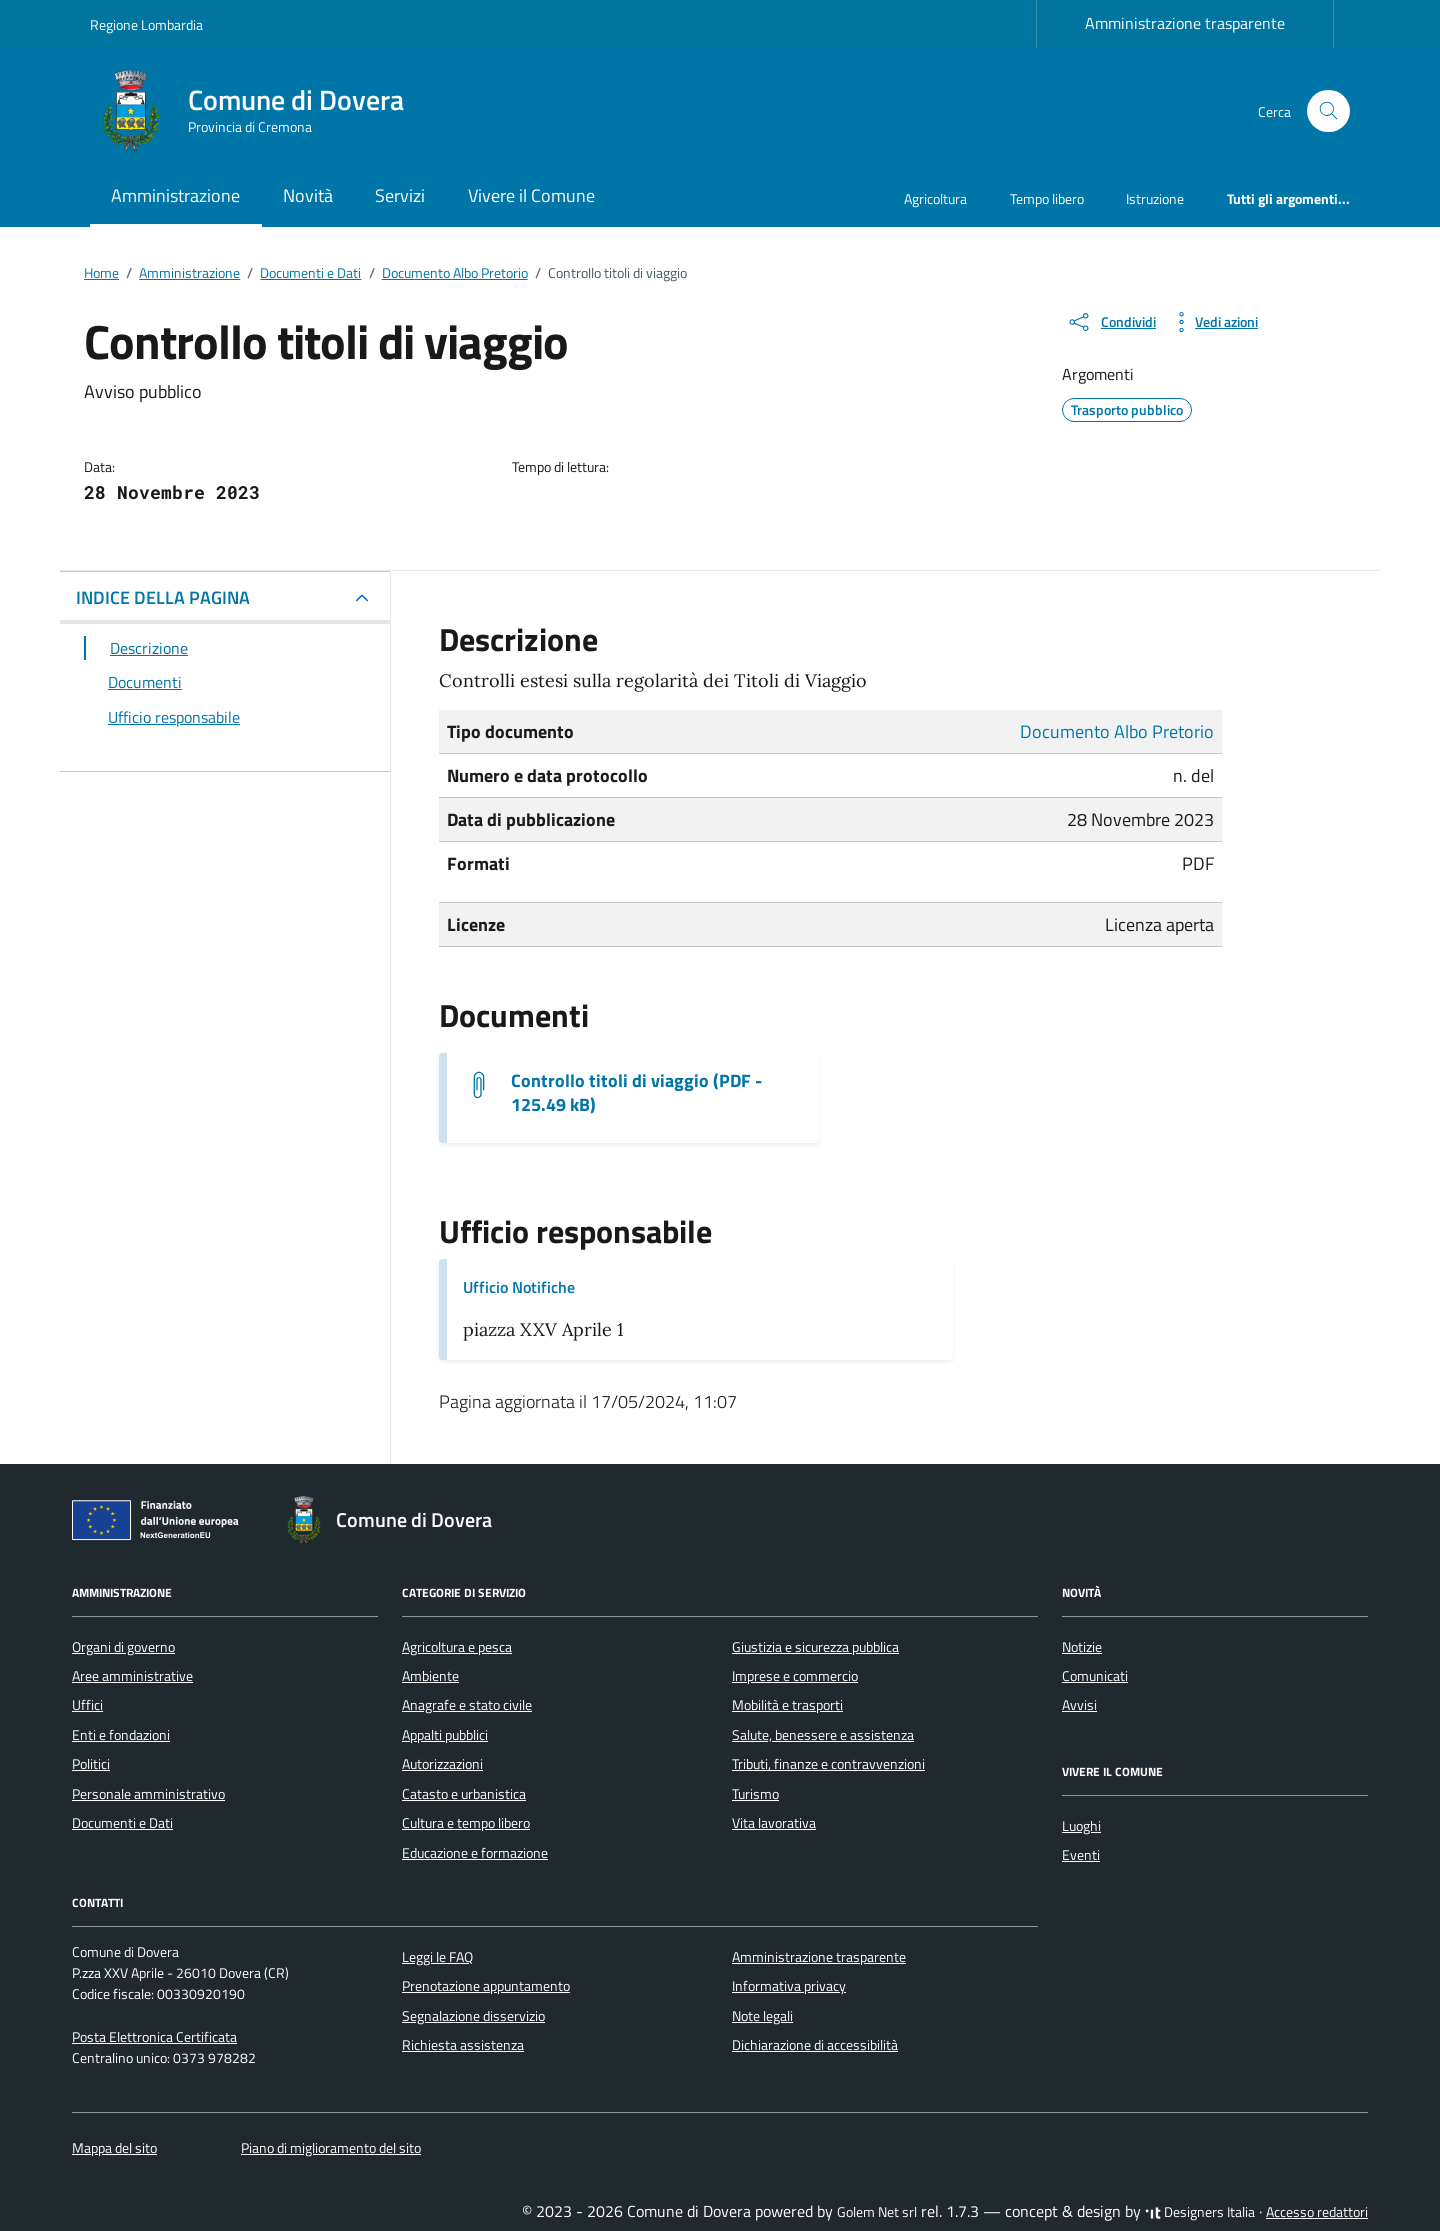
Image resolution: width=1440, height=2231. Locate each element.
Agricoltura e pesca (457, 1647)
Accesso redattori (1317, 2212)
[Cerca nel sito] (1328, 111)
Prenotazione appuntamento (486, 1986)
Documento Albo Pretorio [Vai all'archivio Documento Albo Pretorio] (1117, 731)
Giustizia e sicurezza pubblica (815, 1647)
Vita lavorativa (774, 1823)
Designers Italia (1200, 2212)
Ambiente (430, 1676)
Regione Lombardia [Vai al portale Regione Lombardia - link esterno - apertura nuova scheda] (146, 24)
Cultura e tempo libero (466, 1823)
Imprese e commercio (795, 1676)
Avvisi (1079, 1705)
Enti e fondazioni (121, 1735)
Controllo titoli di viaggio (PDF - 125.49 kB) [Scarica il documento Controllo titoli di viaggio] (636, 1093)
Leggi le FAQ (437, 1957)
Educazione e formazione (475, 1853)
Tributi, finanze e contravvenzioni (828, 1764)
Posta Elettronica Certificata (154, 2037)
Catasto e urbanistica (464, 1794)
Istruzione (1155, 198)
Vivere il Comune (531, 195)
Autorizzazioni (442, 1764)
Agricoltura (935, 198)
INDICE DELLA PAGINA (163, 597)
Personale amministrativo (148, 1794)
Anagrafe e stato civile (467, 1705)
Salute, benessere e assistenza (823, 1735)
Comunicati (1095, 1676)
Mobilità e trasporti (787, 1705)
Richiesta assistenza (463, 2045)
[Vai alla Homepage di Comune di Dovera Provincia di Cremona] (259, 111)
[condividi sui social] (1111, 322)
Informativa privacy (789, 1986)
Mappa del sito (114, 2148)
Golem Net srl (877, 2212)
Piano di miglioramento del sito (331, 2148)
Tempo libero (1047, 198)
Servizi (400, 195)
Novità (308, 195)
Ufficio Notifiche (519, 1287)
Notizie (1082, 1647)
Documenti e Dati (122, 1823)
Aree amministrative (132, 1676)
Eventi (1081, 1855)
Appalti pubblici (445, 1735)
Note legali (762, 2016)
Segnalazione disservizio (473, 2016)
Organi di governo (123, 1647)
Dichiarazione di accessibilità (815, 2045)
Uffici (87, 1705)
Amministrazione (175, 195)
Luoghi (1081, 1826)
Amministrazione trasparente (1185, 23)
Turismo (755, 1794)
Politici (91, 1764)
